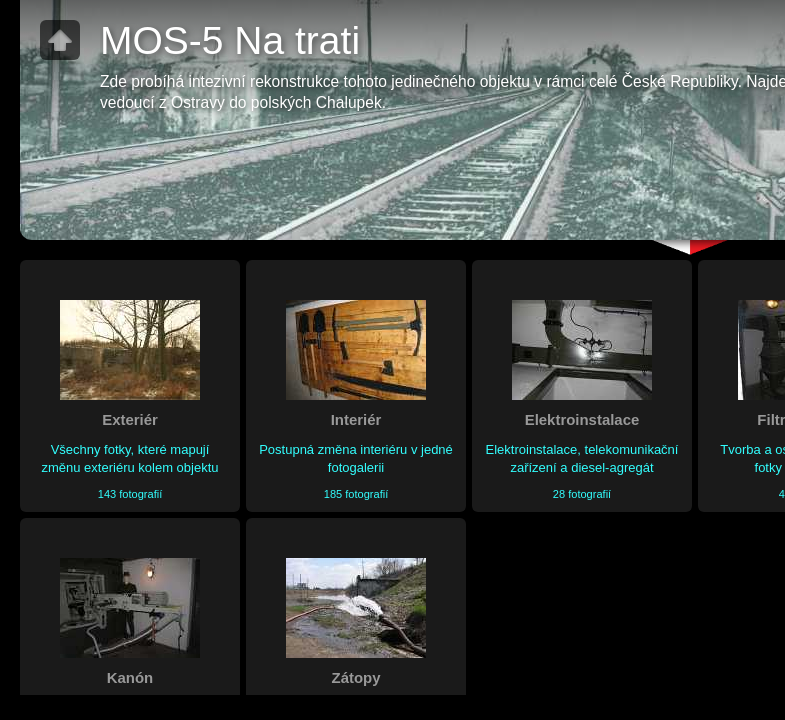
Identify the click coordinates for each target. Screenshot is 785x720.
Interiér (356, 419)
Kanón (130, 677)
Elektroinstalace (582, 419)
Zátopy (356, 677)
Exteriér (130, 419)
